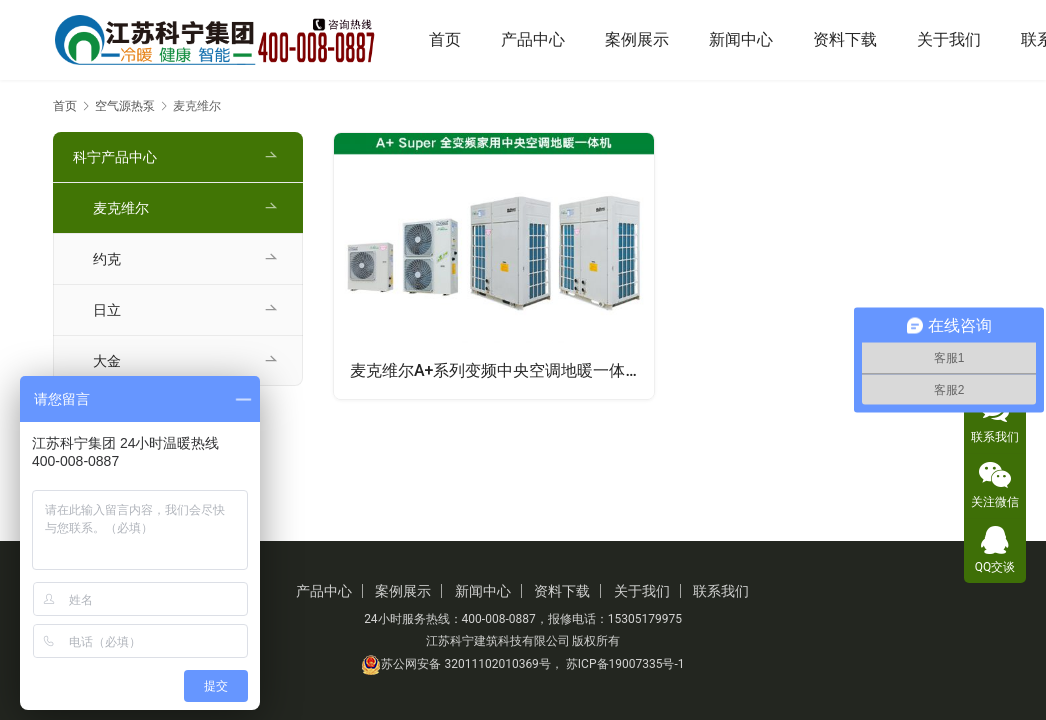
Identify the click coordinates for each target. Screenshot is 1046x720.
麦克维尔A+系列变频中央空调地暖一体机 (496, 370)
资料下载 (845, 39)
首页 (445, 39)
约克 (107, 259)
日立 (107, 310)
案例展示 (637, 39)
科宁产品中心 (115, 157)
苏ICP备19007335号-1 (625, 664)
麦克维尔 (121, 208)
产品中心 (533, 39)
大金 (107, 361)
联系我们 (721, 591)
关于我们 (949, 39)
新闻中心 (741, 39)
